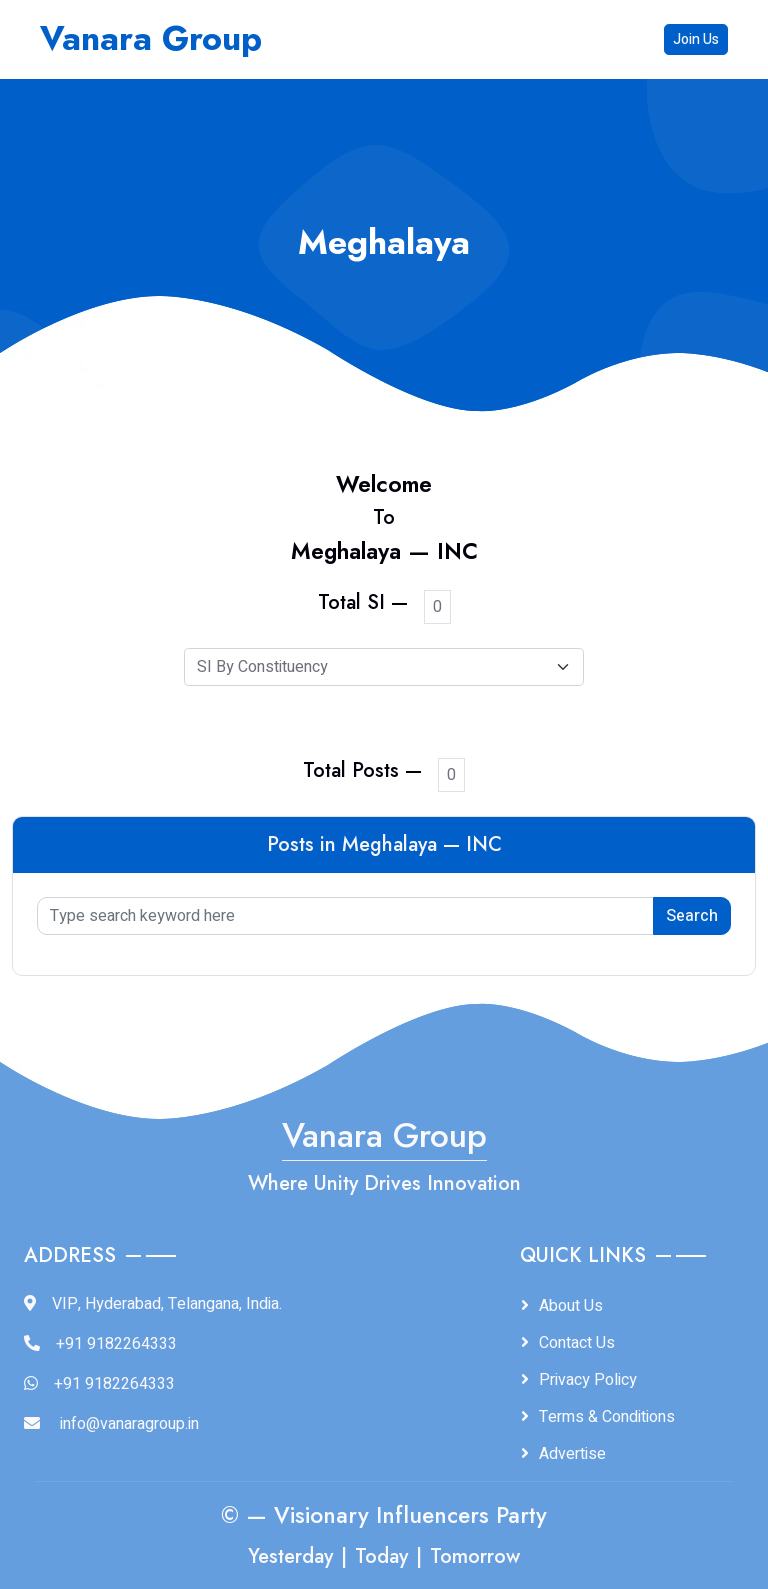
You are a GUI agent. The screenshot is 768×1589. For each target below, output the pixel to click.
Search (692, 916)
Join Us (696, 39)
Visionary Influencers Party (410, 1515)
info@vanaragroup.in (129, 1424)
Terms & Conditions (607, 1417)
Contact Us (577, 1343)
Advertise (572, 1454)
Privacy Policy (588, 1380)
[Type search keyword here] (345, 916)
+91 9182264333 (116, 1344)
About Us (571, 1306)
